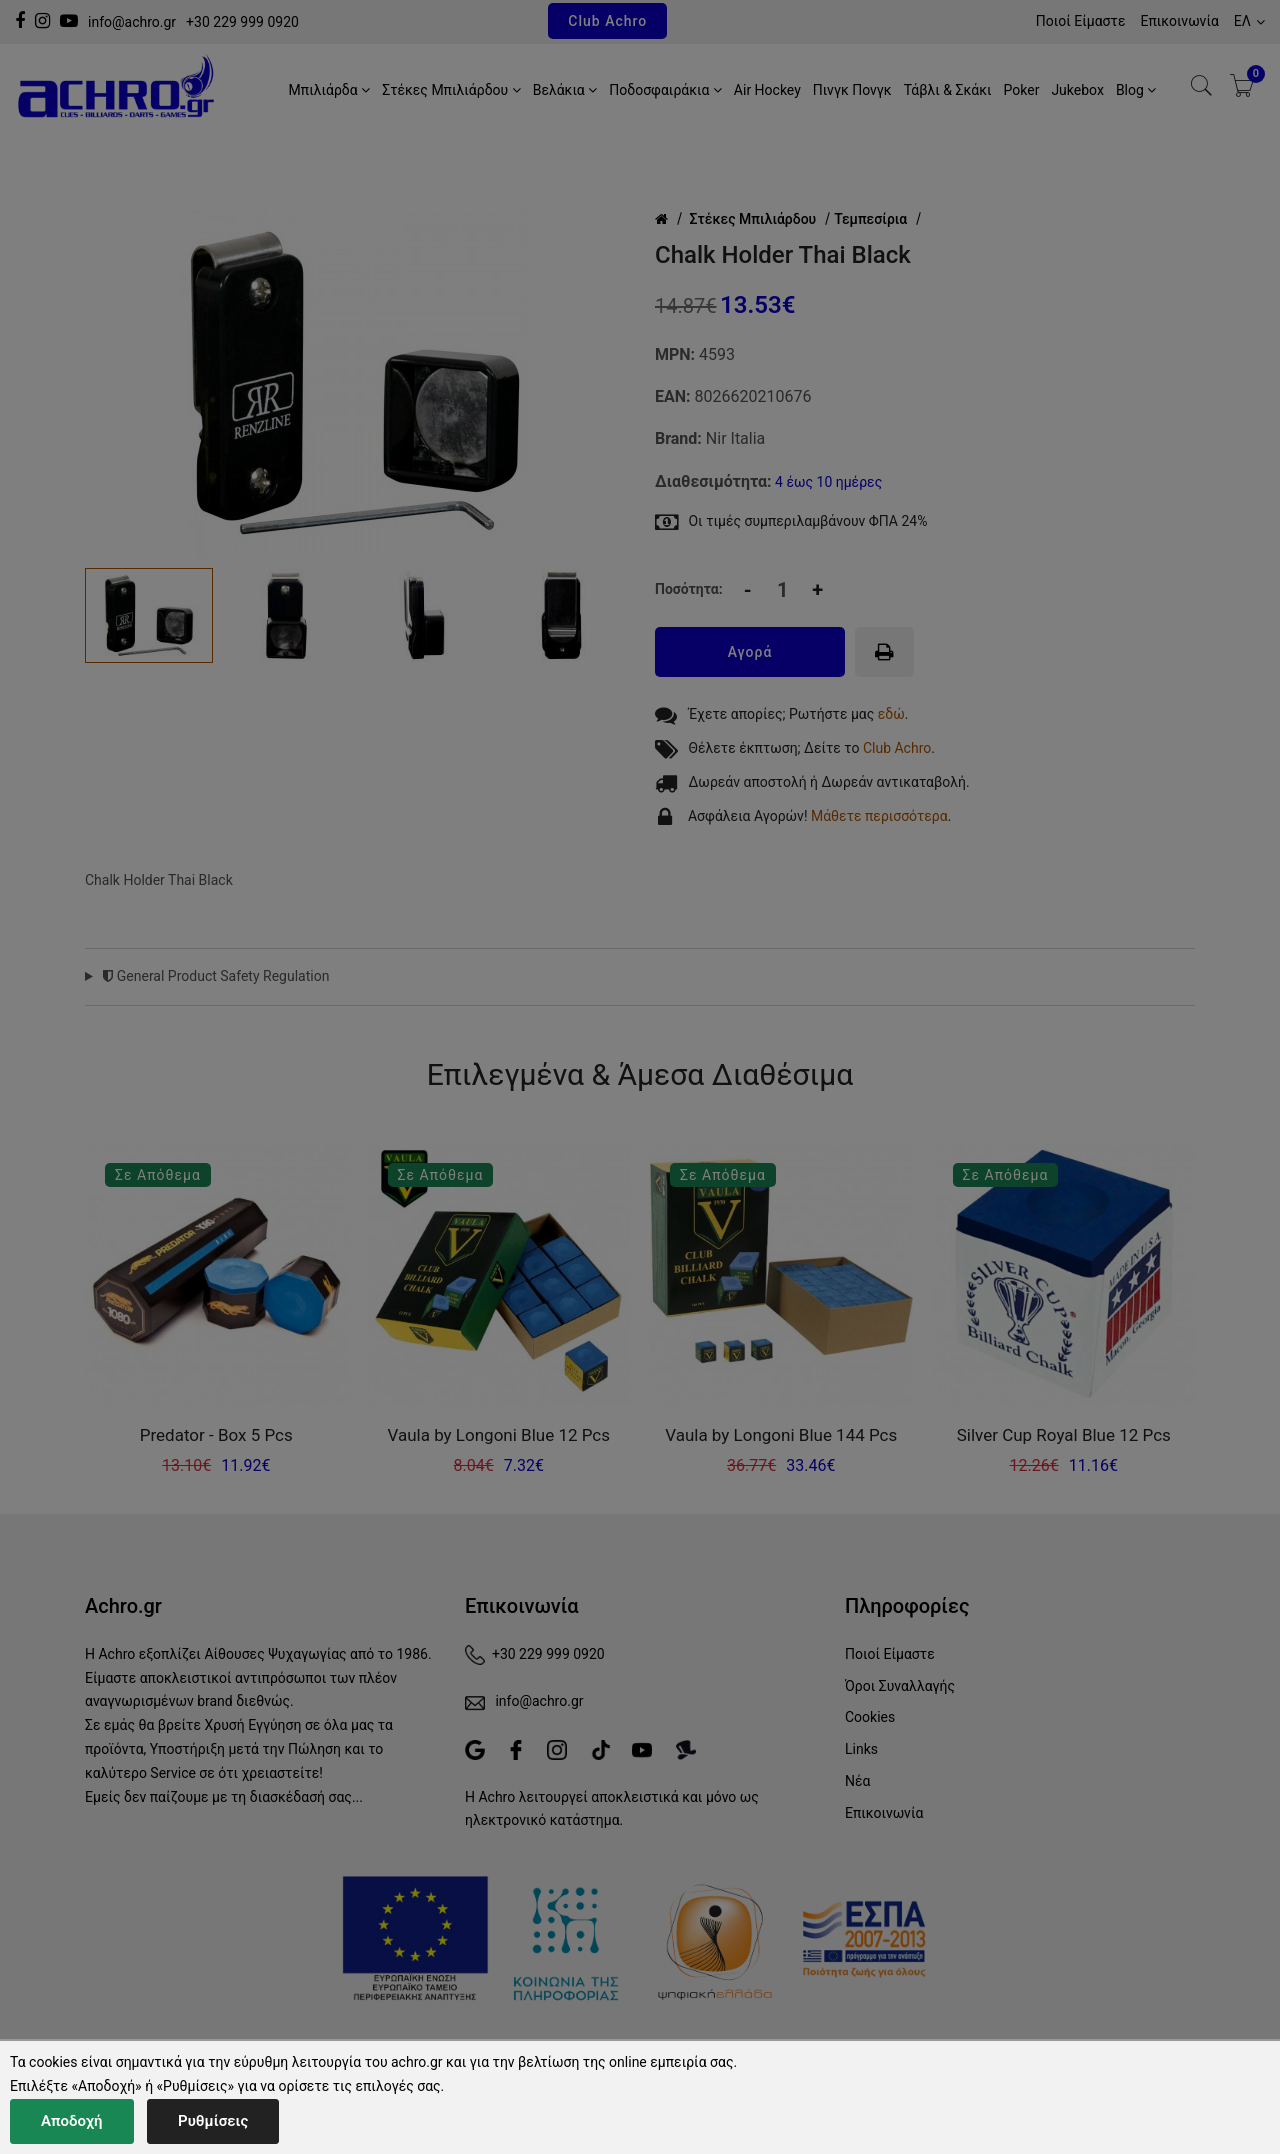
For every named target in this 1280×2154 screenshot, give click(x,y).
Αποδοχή (72, 2121)
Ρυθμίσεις (213, 2121)
